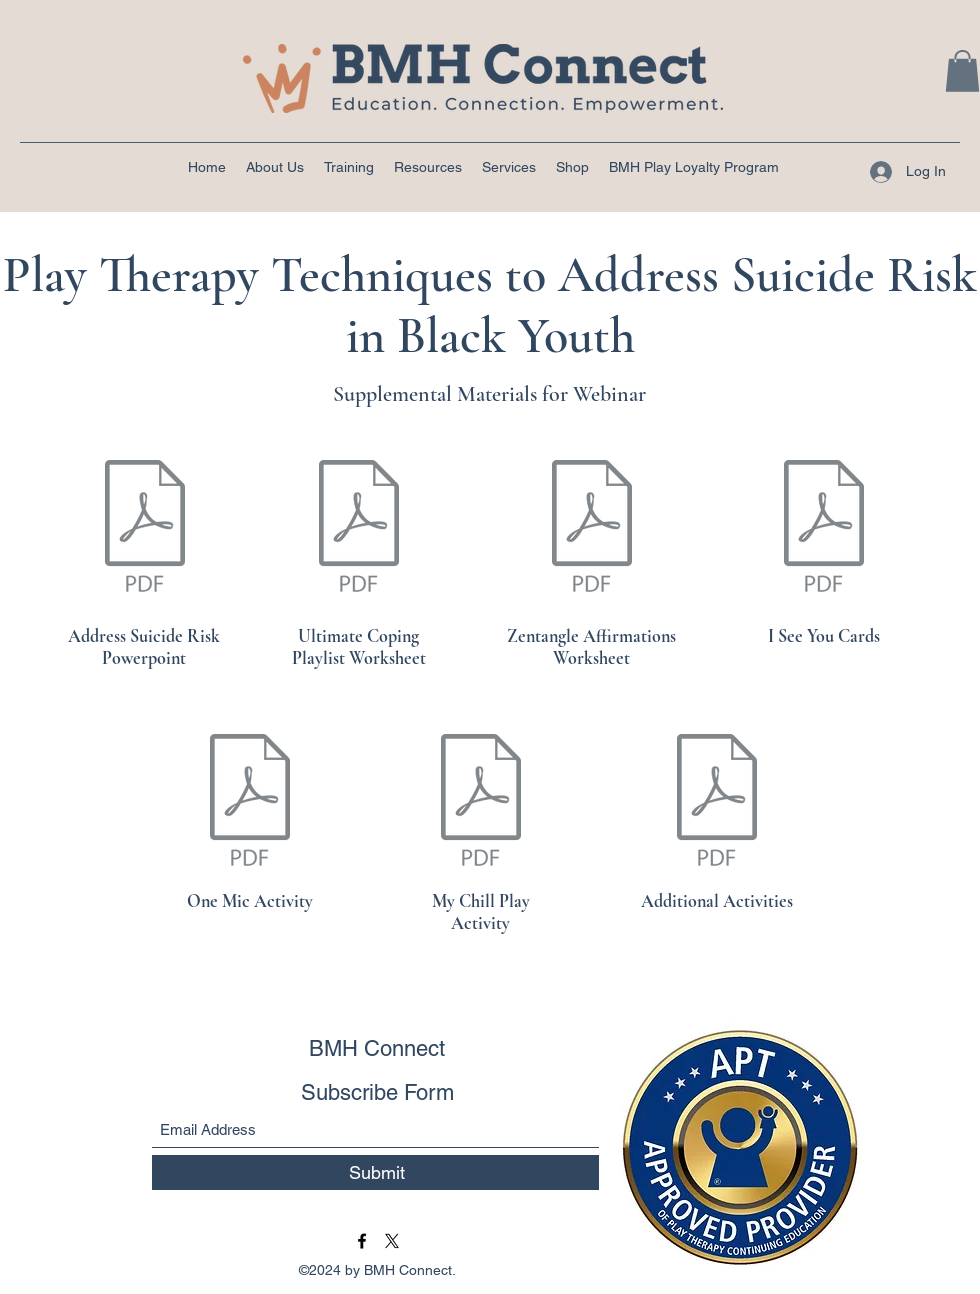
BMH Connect (377, 1048)
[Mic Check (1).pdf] (250, 803)
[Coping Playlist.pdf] (359, 529)
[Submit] (377, 1172)
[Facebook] (362, 1241)
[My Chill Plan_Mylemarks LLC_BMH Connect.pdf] (481, 803)
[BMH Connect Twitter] (392, 1241)
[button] (962, 71)
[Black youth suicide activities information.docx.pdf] (717, 803)
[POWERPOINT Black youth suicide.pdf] (145, 529)
